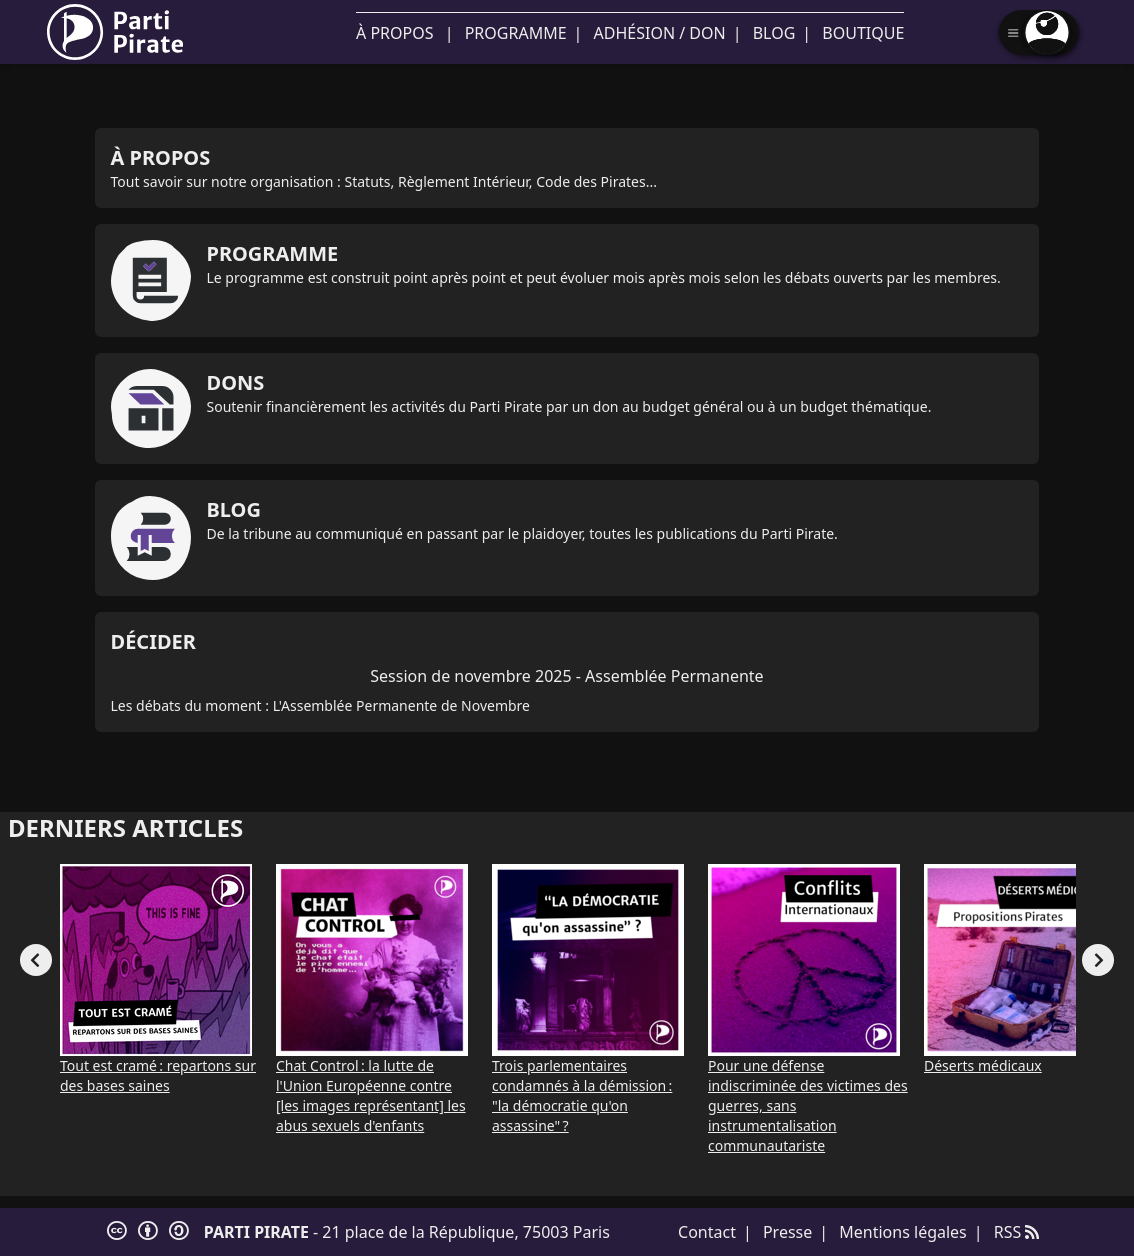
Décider (153, 641)
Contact (707, 1232)
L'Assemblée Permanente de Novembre (401, 705)
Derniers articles (125, 827)
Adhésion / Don (660, 33)
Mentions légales (903, 1232)
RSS (1017, 1232)
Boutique (863, 33)
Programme (516, 33)
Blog (774, 33)
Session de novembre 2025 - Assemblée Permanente (566, 676)
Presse (787, 1232)
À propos (394, 33)
